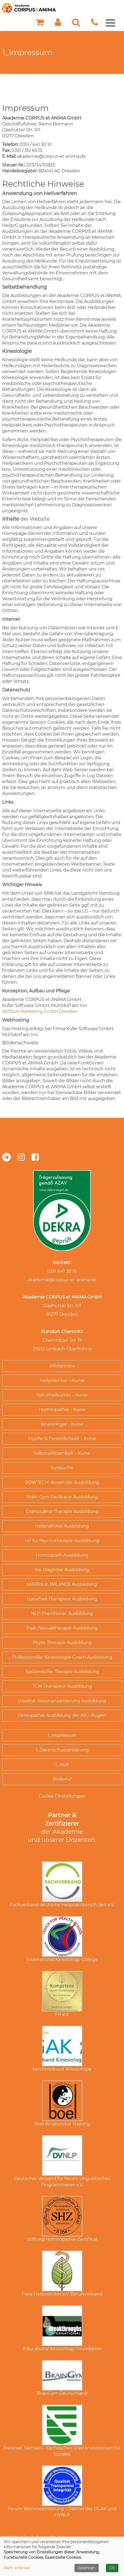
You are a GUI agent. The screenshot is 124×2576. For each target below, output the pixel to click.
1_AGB (62, 1764)
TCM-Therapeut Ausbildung (62, 1686)
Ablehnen (86, 2567)
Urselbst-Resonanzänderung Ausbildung (62, 1700)
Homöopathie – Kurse (62, 1409)
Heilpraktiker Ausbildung (62, 1526)
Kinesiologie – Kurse (62, 1424)
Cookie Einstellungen (62, 1796)
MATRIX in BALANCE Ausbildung (62, 1584)
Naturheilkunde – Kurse (62, 1395)
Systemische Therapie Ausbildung (62, 1671)
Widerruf (62, 1779)
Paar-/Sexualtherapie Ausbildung (62, 1628)
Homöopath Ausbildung (62, 1555)
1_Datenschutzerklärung (62, 1749)
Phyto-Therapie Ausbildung (62, 1642)
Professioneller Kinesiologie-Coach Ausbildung (62, 1657)
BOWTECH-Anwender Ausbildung (62, 1482)
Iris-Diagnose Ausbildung (62, 1569)
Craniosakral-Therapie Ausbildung (62, 1511)
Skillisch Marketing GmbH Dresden (40, 1011)
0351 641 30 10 (62, 1271)
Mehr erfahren (17, 2567)
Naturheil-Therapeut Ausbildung (62, 1598)
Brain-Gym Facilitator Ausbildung (62, 1496)
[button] (58, 23)
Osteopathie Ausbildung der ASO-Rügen (62, 1715)
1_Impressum (62, 1735)
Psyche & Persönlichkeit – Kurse (62, 1438)
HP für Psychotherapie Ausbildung (62, 1540)
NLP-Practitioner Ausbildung (62, 1613)
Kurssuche (62, 1467)
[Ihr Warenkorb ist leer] (40, 23)
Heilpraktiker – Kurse (62, 1380)
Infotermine (62, 1365)
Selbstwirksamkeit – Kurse (62, 1453)
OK (112, 2567)
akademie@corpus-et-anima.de (62, 1279)
